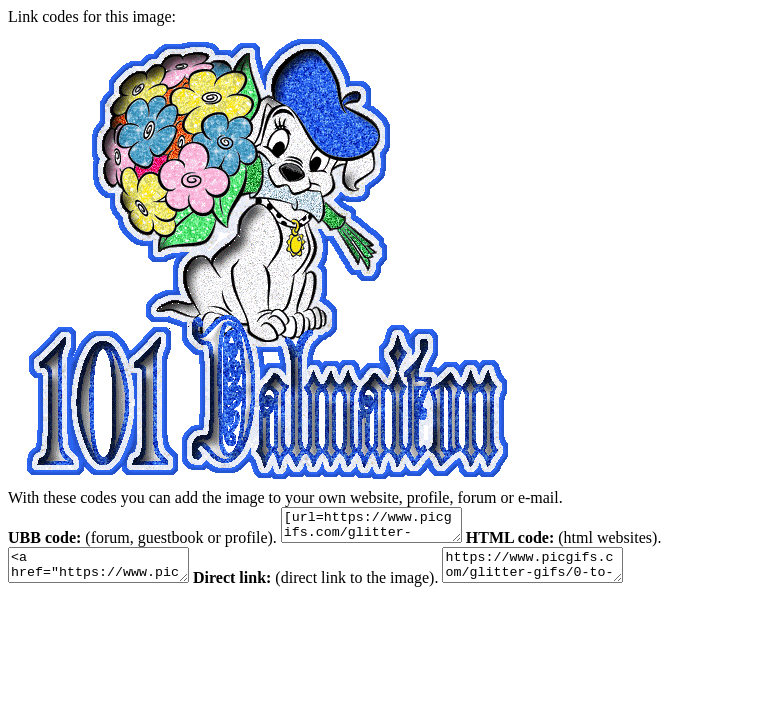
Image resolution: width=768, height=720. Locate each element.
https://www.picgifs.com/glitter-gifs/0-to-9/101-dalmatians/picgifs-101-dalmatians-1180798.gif (562, 574)
